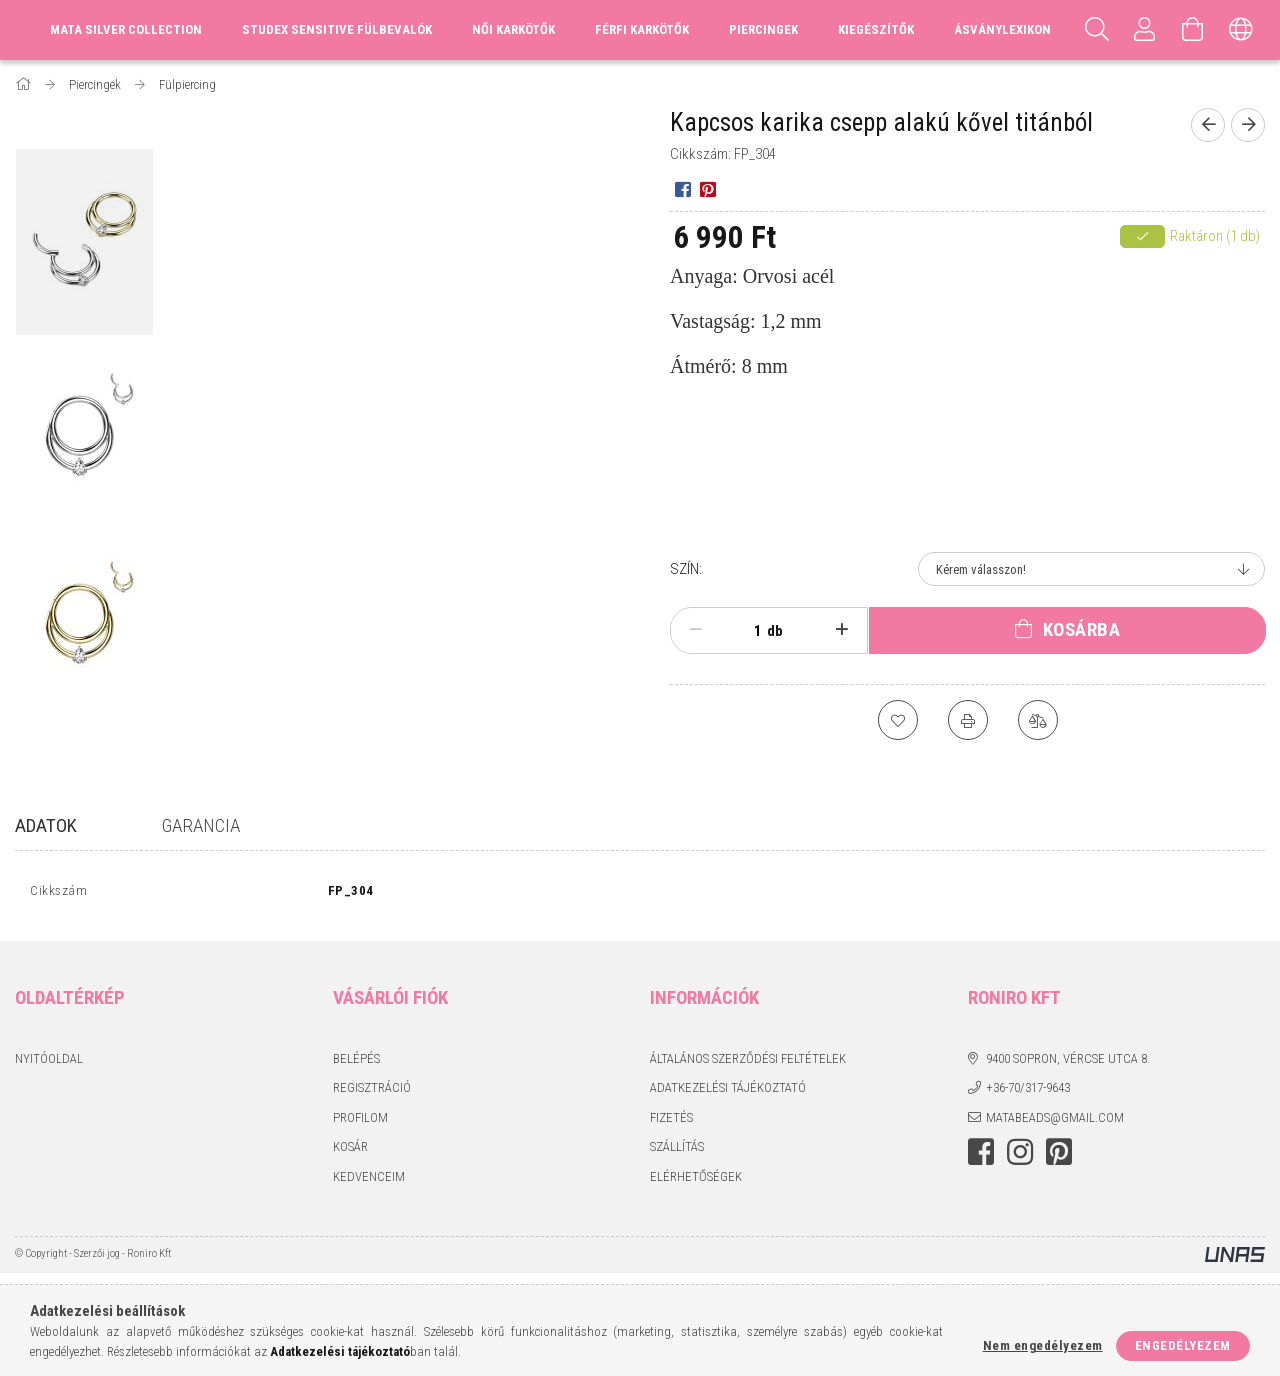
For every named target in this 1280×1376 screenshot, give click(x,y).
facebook (981, 1157)
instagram (1020, 1157)
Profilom (360, 1121)
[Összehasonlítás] (1038, 720)
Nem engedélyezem (1043, 1345)
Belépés (356, 1062)
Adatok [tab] (46, 825)
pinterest (1059, 1157)
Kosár (350, 1151)
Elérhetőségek (696, 1180)
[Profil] (1145, 30)
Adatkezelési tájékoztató (728, 1092)
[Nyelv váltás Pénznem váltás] (1241, 30)
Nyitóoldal (49, 1062)
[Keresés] (1097, 30)
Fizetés (671, 1121)
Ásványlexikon (1002, 29)
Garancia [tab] (201, 825)
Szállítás (677, 1151)
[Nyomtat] (968, 720)
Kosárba (1082, 629)
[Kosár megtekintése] (1193, 30)
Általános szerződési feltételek (748, 1062)
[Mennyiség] (747, 631)
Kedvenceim (369, 1180)
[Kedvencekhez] (898, 720)
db (775, 631)
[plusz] (842, 630)
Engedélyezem (1183, 1345)
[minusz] (696, 630)
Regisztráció (372, 1092)
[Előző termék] (1208, 125)
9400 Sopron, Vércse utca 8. (1068, 1062)
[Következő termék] (1248, 125)
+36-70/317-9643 (1028, 1092)
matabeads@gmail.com (1055, 1121)
